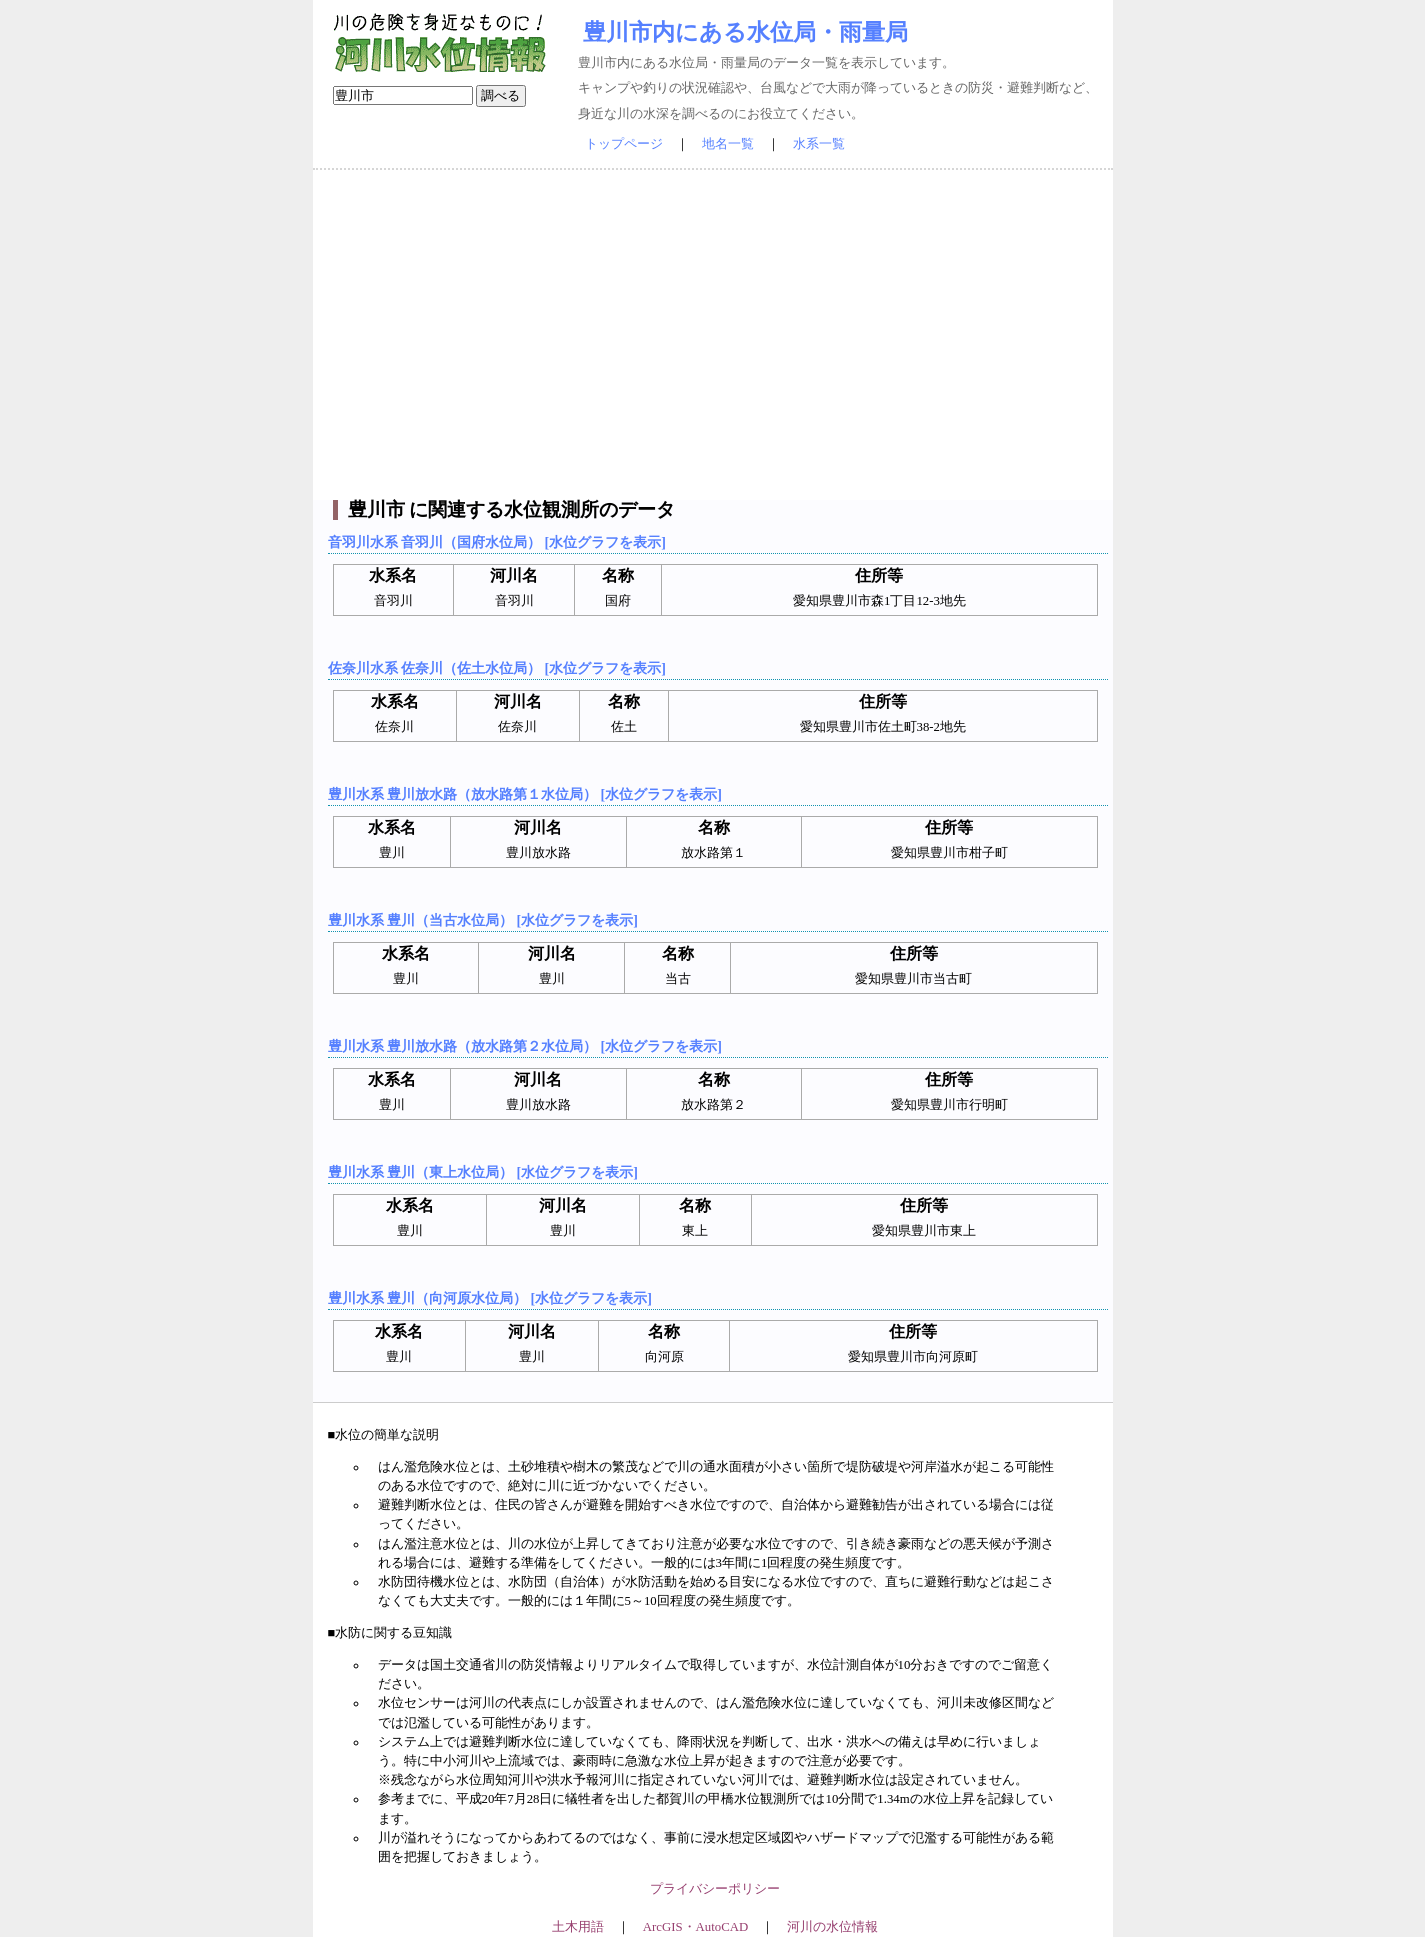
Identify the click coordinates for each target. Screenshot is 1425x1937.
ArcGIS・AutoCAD (695, 1927)
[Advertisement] (713, 335)
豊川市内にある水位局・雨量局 (745, 32)
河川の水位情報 (832, 1927)
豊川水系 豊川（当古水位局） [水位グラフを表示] (483, 920)
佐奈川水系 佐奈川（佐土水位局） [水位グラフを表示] (497, 668)
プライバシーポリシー (715, 1889)
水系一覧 (819, 144)
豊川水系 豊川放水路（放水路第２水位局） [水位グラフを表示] (525, 1046)
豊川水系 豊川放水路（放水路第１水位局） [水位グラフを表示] (525, 794)
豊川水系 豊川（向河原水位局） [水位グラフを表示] (490, 1298)
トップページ (624, 144)
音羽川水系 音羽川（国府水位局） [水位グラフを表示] (497, 542)
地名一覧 (728, 144)
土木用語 (578, 1927)
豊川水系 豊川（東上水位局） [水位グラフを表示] (483, 1172)
